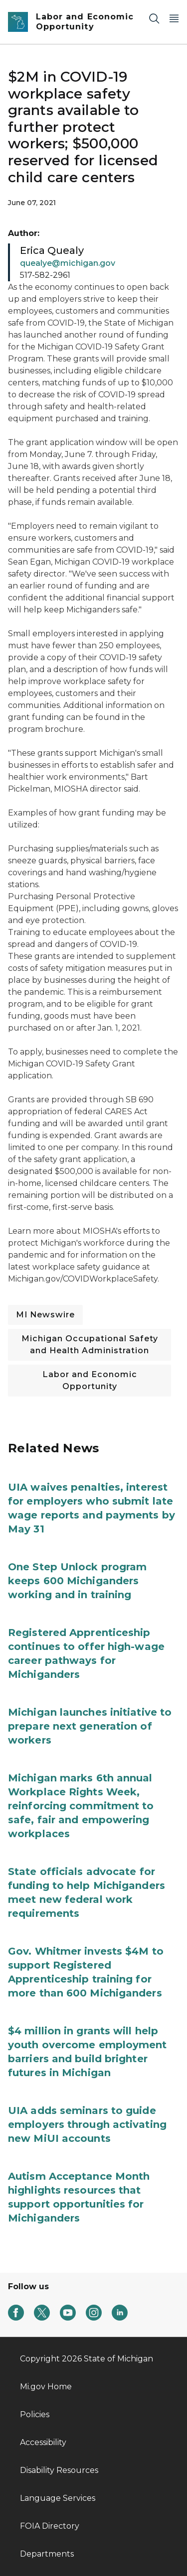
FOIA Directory (49, 2526)
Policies (34, 2414)
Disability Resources (59, 2470)
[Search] (154, 18)
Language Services (57, 2498)
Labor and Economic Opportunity (89, 1380)
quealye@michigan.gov (67, 263)
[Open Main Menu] (174, 18)
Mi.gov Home (46, 2386)
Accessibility (43, 2442)
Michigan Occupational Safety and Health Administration (89, 1344)
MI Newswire (45, 1314)
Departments (47, 2554)
